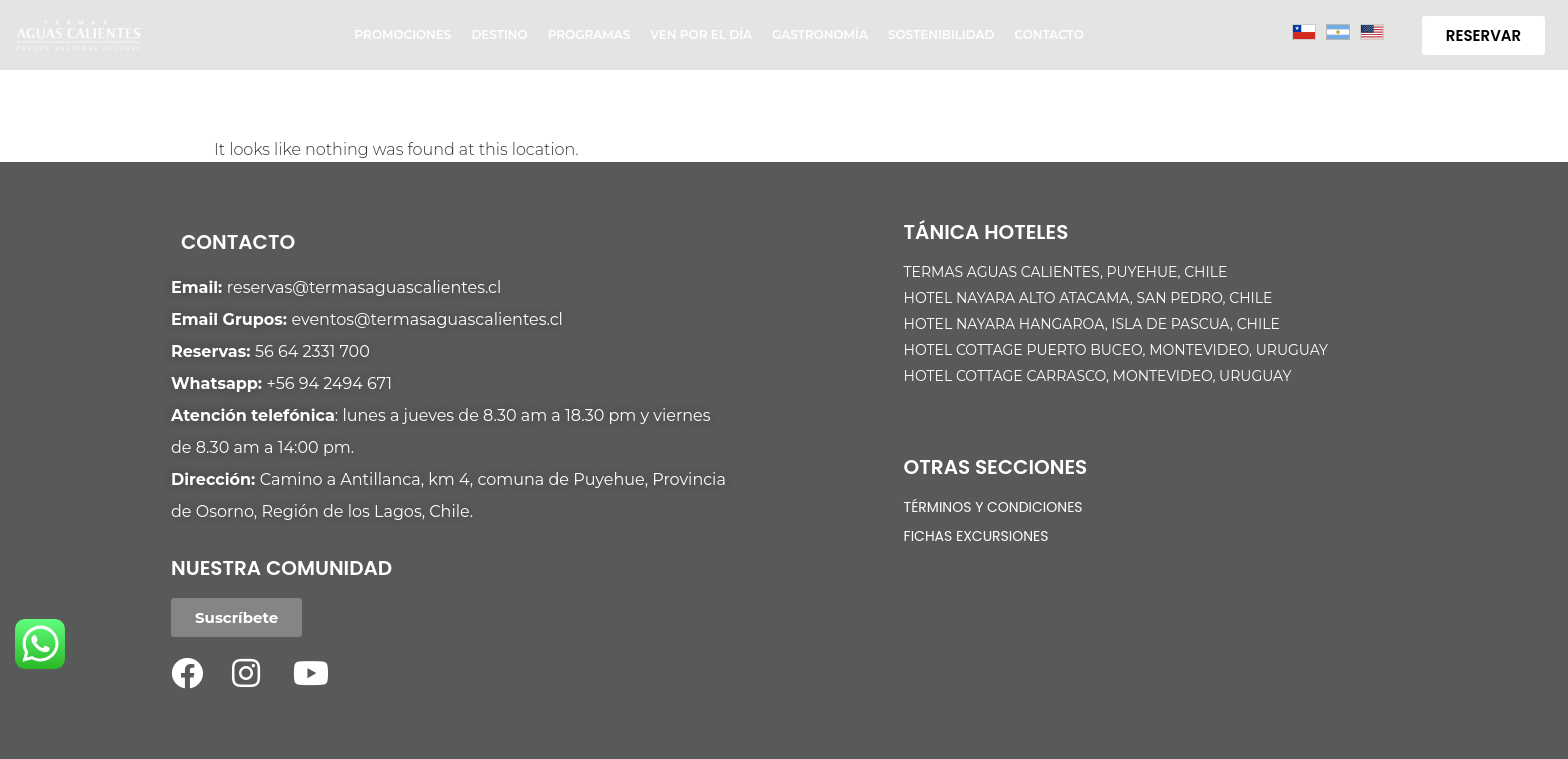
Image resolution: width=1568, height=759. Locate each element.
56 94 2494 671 (334, 383)
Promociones (403, 34)
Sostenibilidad (941, 34)
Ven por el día (701, 34)
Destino (499, 34)
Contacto (1048, 34)
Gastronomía (820, 34)
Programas (589, 34)
